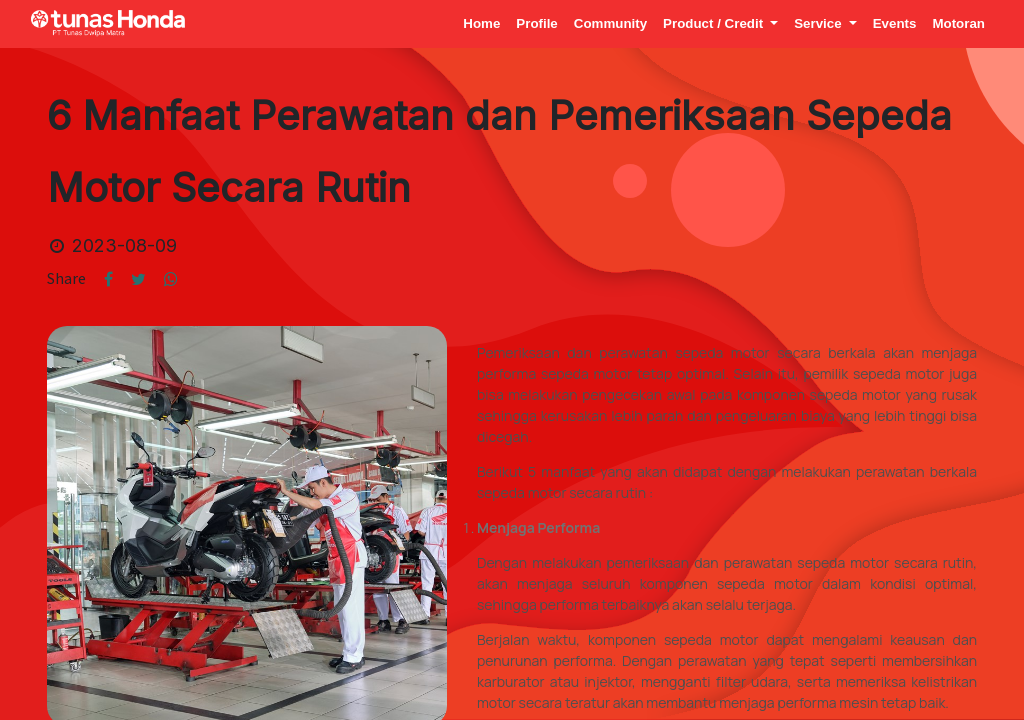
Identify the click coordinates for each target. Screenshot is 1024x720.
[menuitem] (481, 23)
